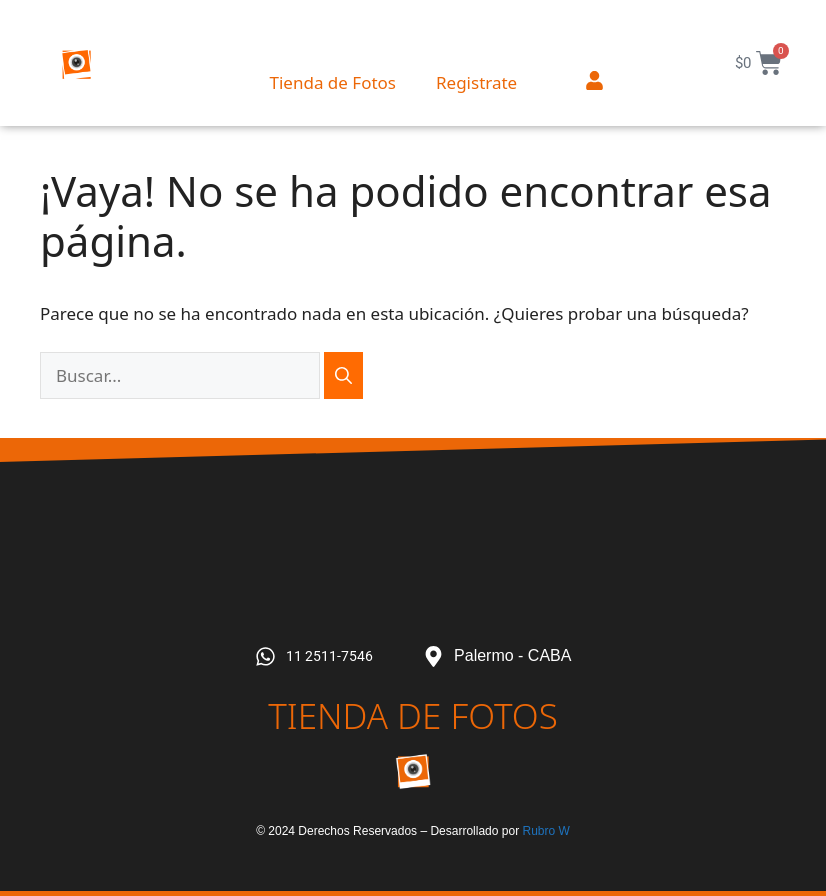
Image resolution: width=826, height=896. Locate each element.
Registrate (476, 82)
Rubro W (545, 831)
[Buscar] (343, 376)
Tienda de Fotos (333, 82)
